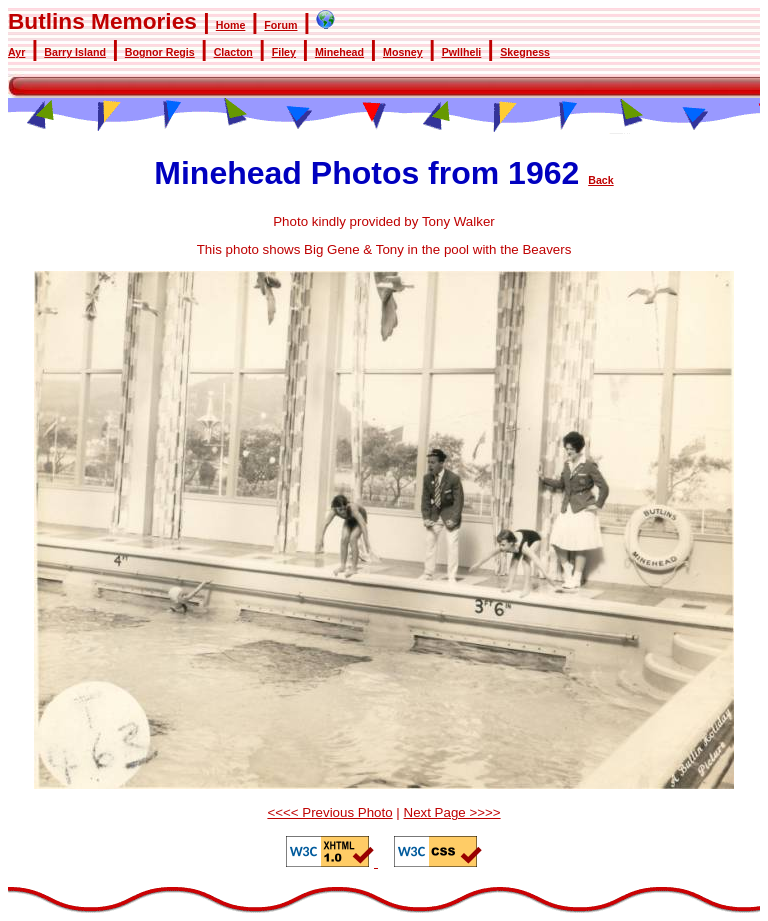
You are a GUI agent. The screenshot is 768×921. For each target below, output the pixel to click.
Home (231, 25)
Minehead (339, 52)
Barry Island (75, 52)
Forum (280, 25)
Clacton (233, 52)
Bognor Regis (160, 52)
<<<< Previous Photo (329, 812)
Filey (284, 52)
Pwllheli (462, 52)
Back (600, 180)
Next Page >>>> (452, 812)
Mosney (403, 52)
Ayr (16, 52)
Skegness (525, 52)
